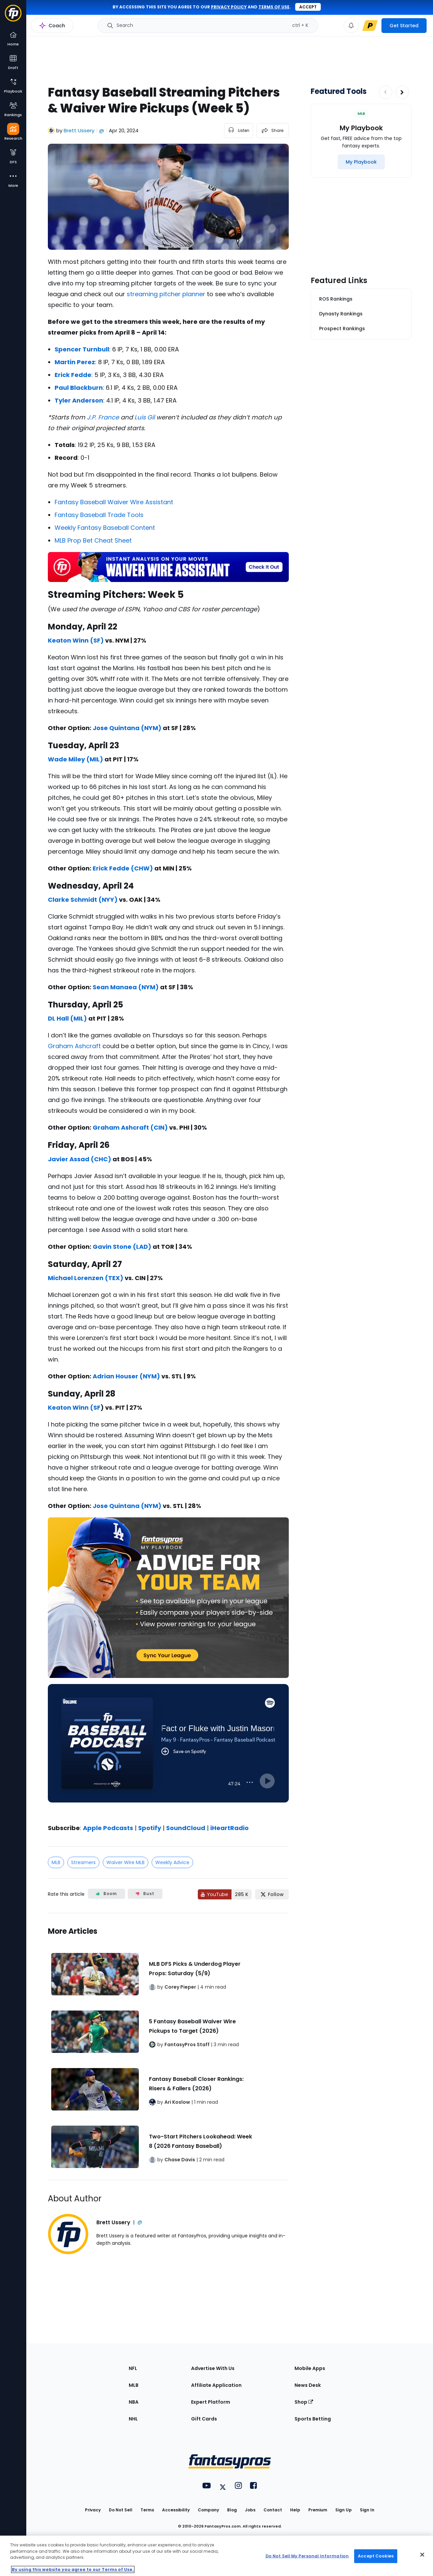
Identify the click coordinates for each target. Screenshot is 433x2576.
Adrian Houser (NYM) (126, 1376)
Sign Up (343, 2510)
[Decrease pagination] (385, 92)
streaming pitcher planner (166, 294)
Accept (308, 7)
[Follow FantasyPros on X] (272, 1894)
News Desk (308, 2385)
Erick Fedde (73, 375)
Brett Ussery (79, 130)
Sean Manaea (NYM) (126, 987)
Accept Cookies (376, 2556)
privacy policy (229, 7)
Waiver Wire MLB (125, 1862)
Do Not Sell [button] (120, 2510)
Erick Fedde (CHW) (123, 868)
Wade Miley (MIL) (75, 759)
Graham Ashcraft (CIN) (130, 1127)
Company (208, 2510)
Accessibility (176, 2510)
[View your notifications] (351, 25)
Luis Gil (144, 417)
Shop (304, 2402)
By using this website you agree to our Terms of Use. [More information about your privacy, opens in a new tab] (73, 2569)
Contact (273, 2510)
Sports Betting (313, 2418)
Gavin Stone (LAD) (122, 1246)
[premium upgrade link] (370, 25)
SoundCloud (185, 1828)
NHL (133, 2418)
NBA (133, 2402)
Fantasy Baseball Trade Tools (99, 515)
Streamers (83, 1862)
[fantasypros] (168, 1751)
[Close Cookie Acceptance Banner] (422, 2554)
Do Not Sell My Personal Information (307, 2556)
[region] (216, 2556)
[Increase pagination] (402, 92)
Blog (232, 2510)
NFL (133, 2368)
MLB (56, 1862)
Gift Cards (204, 2418)
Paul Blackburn (79, 387)
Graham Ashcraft (74, 1046)
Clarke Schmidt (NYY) (83, 899)
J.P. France (103, 417)
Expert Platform (210, 2402)
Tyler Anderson (79, 400)
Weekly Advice (172, 1862)
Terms (147, 2510)
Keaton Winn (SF (74, 1407)
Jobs (250, 2510)
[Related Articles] (168, 2046)
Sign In (367, 2510)
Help (295, 2510)
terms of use (273, 7)
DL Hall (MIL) (67, 1018)
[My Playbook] (361, 161)
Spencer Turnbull (82, 349)
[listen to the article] (238, 130)
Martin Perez (75, 362)
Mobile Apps (310, 2368)
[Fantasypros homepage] (13, 16)
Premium (317, 2510)
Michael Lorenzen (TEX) (85, 1278)
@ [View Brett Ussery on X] (101, 130)
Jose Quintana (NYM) (127, 728)
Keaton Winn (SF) (76, 640)
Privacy (93, 2510)
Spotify (149, 1828)
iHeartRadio (229, 1828)
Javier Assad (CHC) (79, 1159)
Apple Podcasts (108, 1828)
